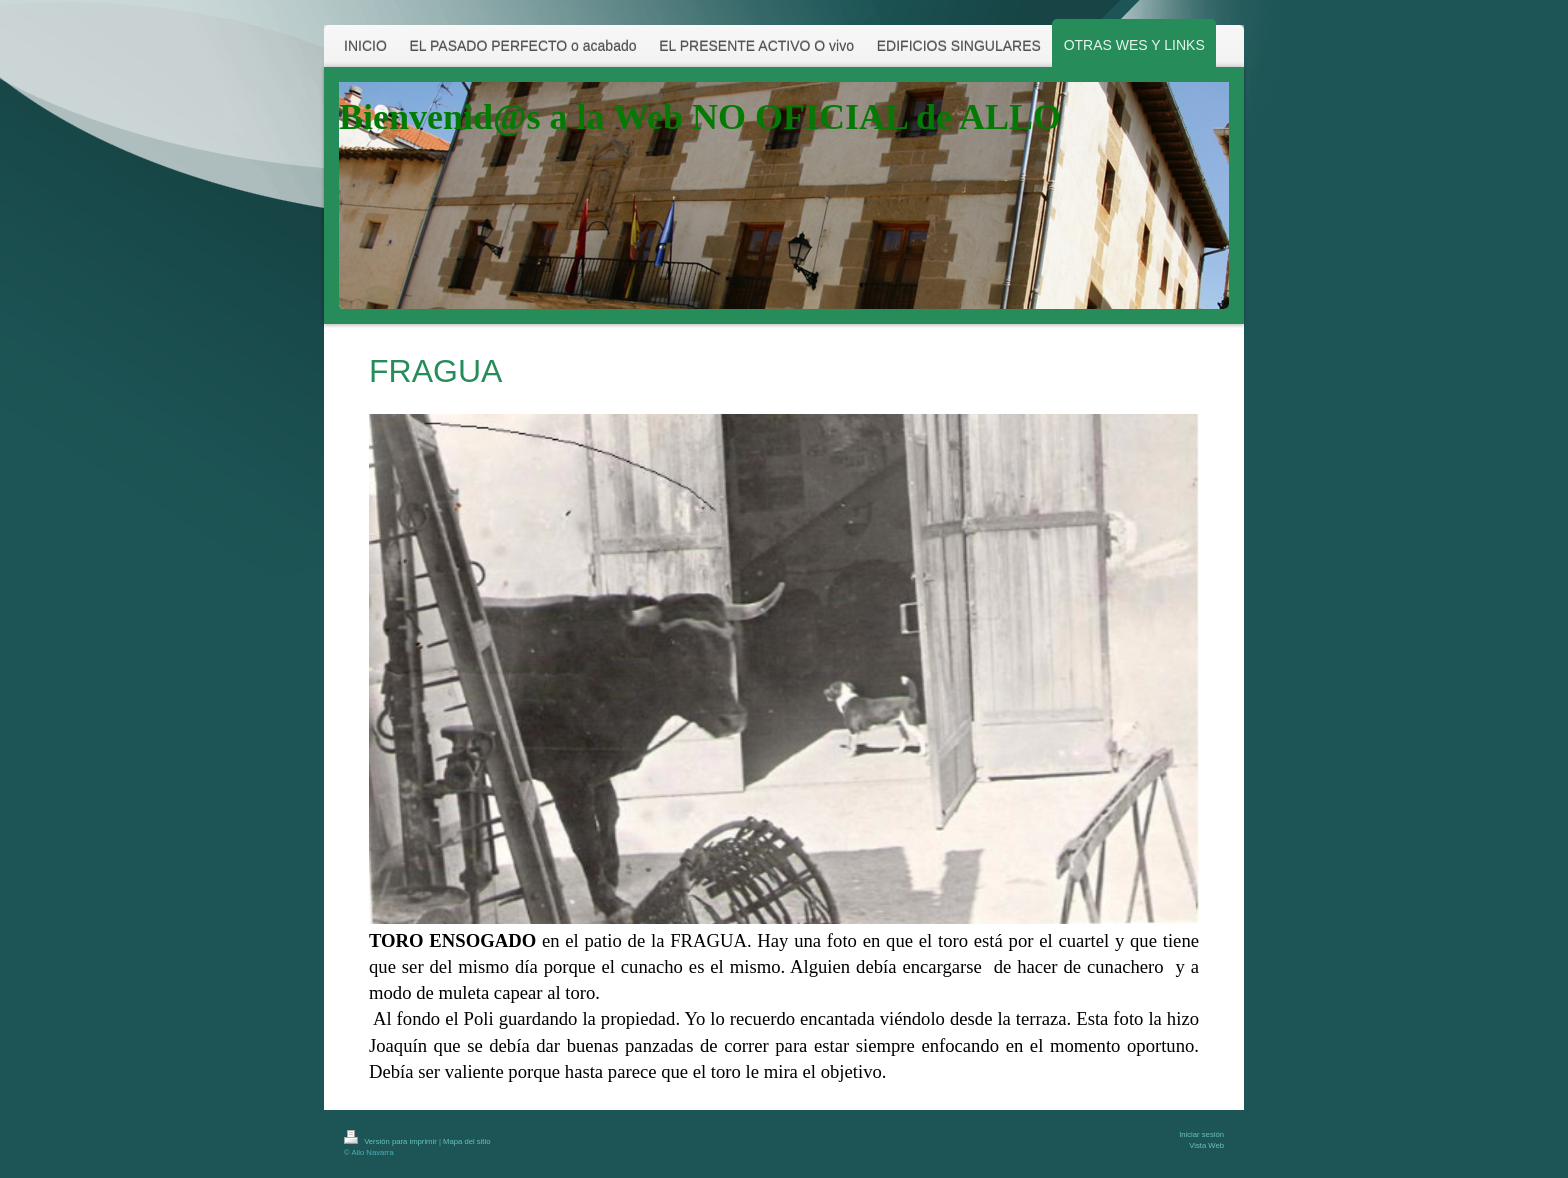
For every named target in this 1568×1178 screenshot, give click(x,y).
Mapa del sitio (466, 1141)
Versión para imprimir (391, 1141)
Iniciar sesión (1201, 1134)
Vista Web (1206, 1145)
